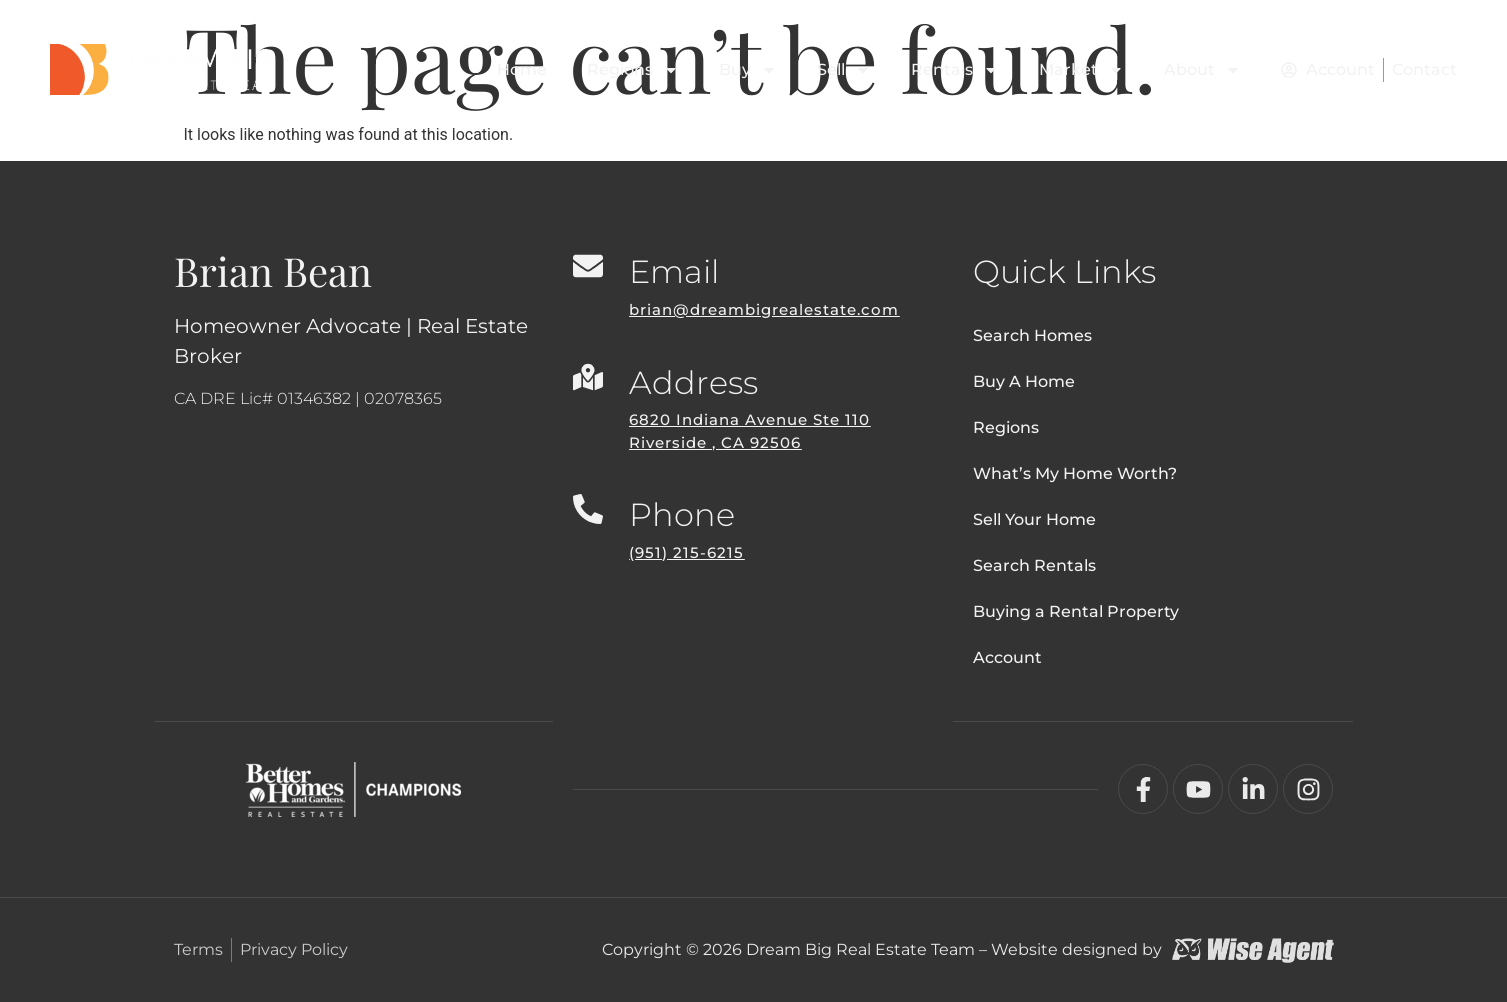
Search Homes (1032, 335)
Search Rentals (1034, 565)
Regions (633, 70)
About (1202, 70)
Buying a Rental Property (1076, 611)
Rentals (955, 70)
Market (1081, 70)
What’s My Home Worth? (1075, 473)
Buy (748, 70)
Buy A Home (1024, 381)
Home (522, 69)
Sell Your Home (1034, 519)
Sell (844, 70)
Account (1007, 657)
